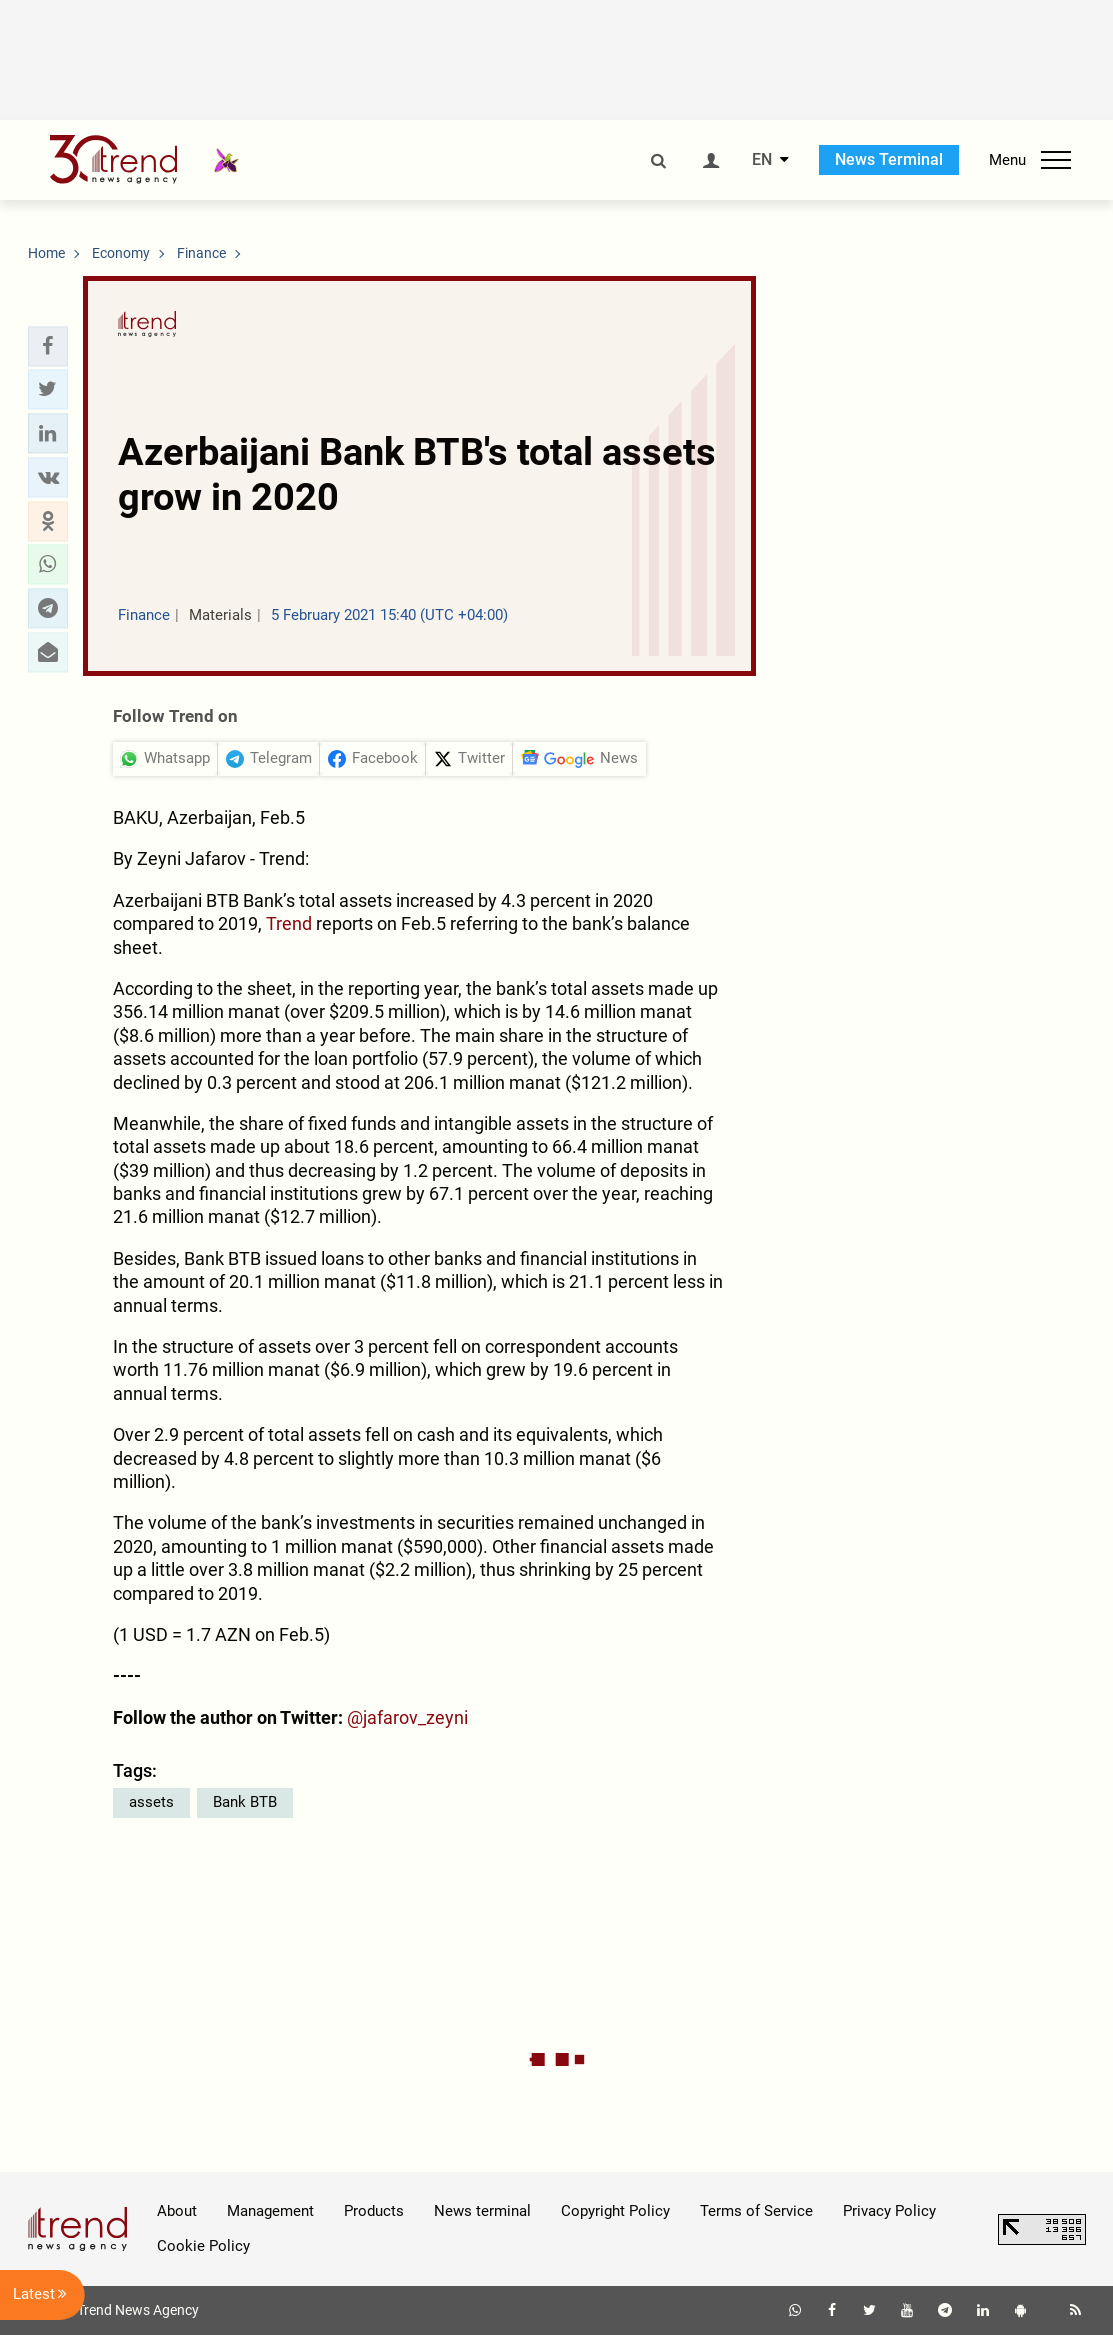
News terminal (482, 2211)
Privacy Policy (889, 2211)
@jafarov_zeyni (407, 1717)
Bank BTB (245, 1802)
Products (374, 2211)
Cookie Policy (203, 2246)
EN (762, 160)
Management (270, 2211)
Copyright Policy (615, 2211)
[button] (48, 346)
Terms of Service (756, 2211)
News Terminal (889, 159)
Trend (289, 923)
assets (151, 1802)
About (177, 2211)
